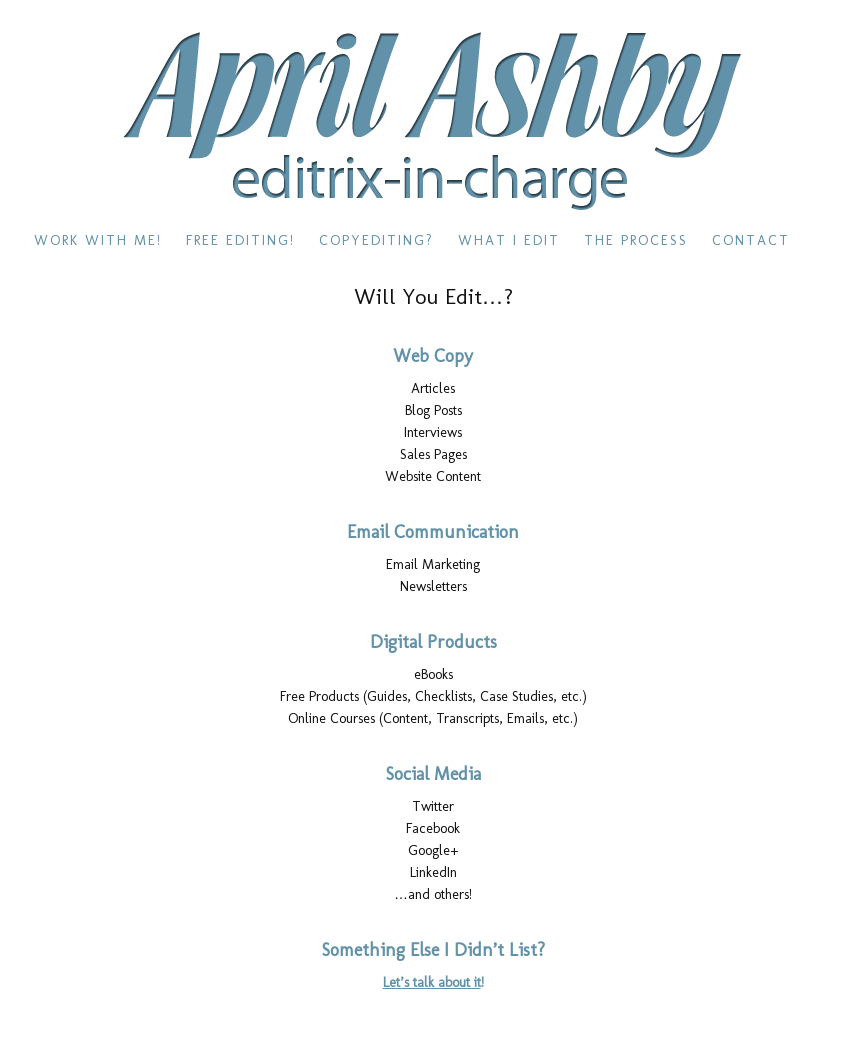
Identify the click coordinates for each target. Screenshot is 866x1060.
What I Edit (509, 240)
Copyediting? (376, 240)
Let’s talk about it (432, 982)
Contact (751, 240)
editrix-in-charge (433, 122)
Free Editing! (240, 240)
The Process (636, 240)
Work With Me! (98, 240)
